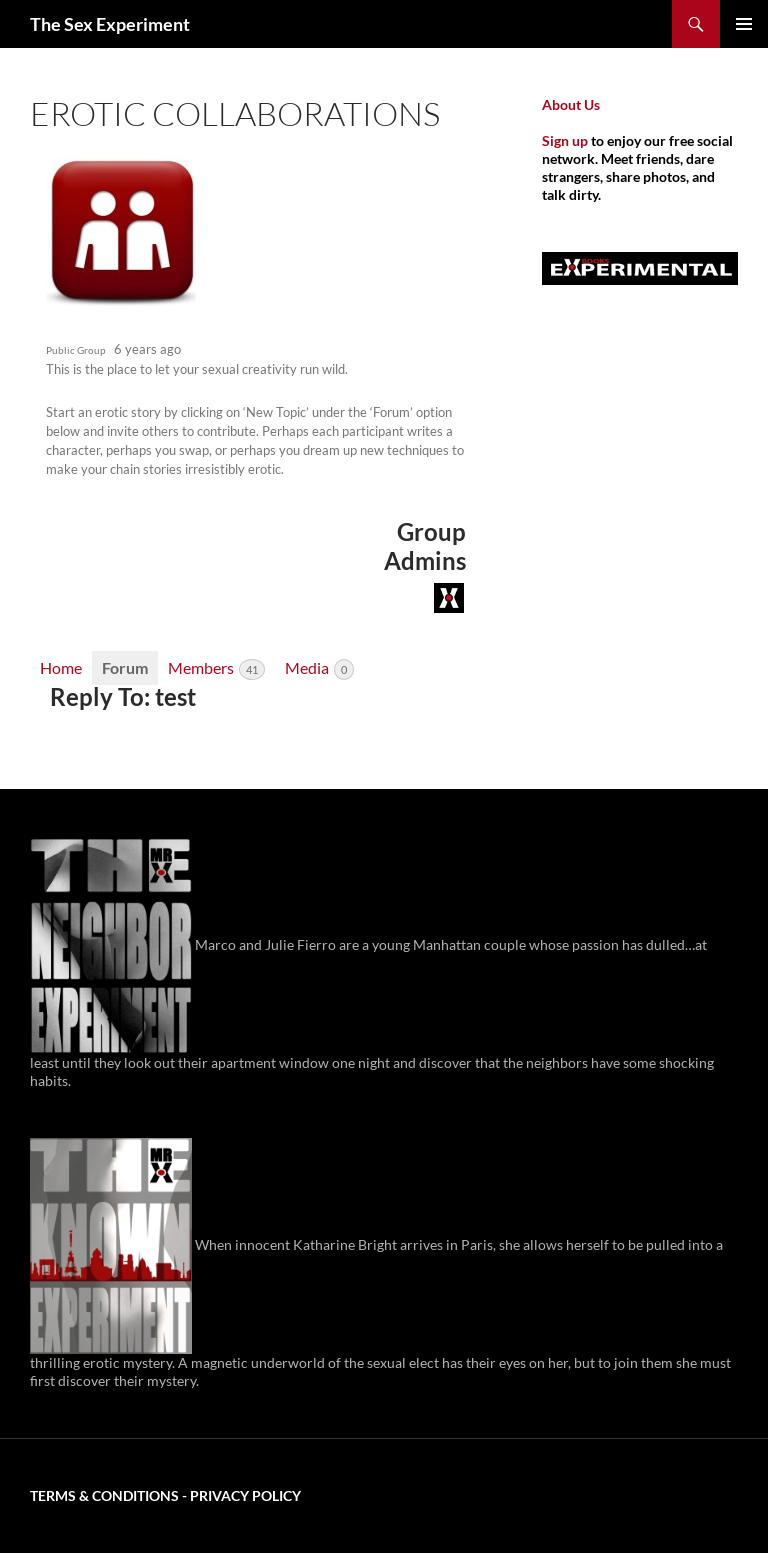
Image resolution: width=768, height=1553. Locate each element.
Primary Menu (744, 24)
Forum (125, 667)
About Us (571, 104)
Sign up (565, 140)
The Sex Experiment (110, 24)
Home (61, 667)
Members (216, 669)
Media (319, 669)
